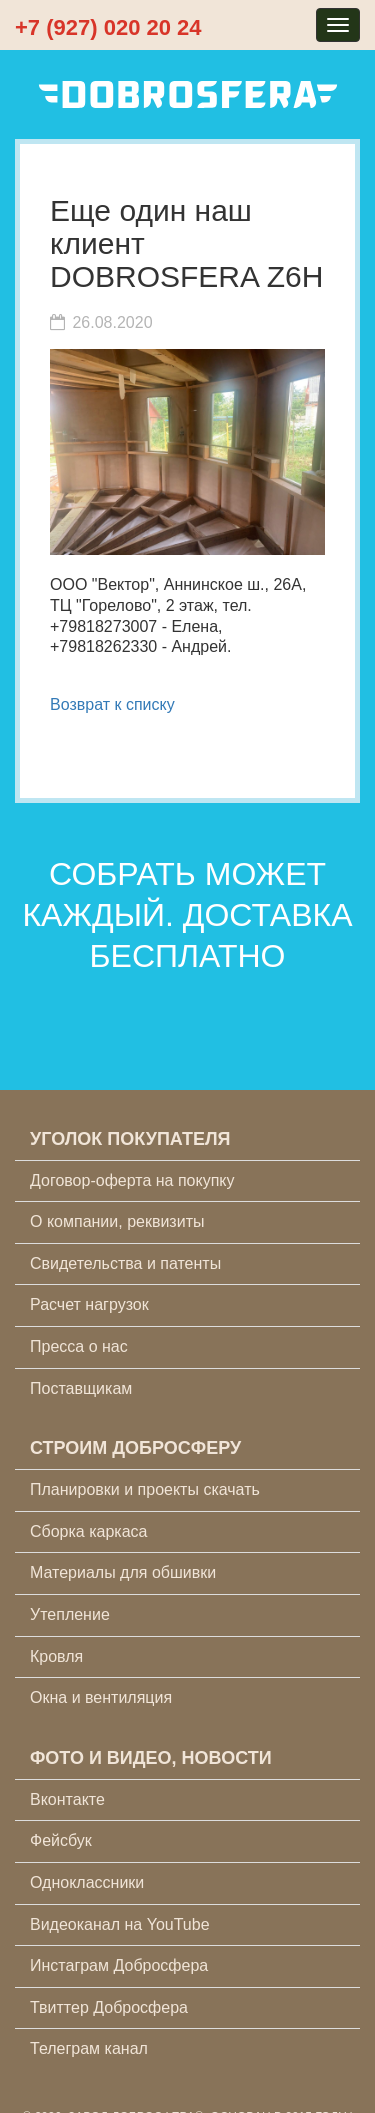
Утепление (70, 1614)
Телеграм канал (89, 2048)
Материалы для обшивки (123, 1572)
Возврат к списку (112, 704)
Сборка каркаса (89, 1531)
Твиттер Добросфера (109, 2007)
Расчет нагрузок (89, 1304)
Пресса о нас (79, 1346)
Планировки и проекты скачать (145, 1489)
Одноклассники (87, 1882)
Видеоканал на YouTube (120, 1924)
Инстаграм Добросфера (119, 1965)
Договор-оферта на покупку (132, 1180)
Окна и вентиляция (101, 1697)
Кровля (56, 1656)
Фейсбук (61, 1840)
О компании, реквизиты (117, 1221)
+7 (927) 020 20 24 (108, 27)
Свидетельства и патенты (125, 1263)
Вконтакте (67, 1799)
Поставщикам (81, 1388)
